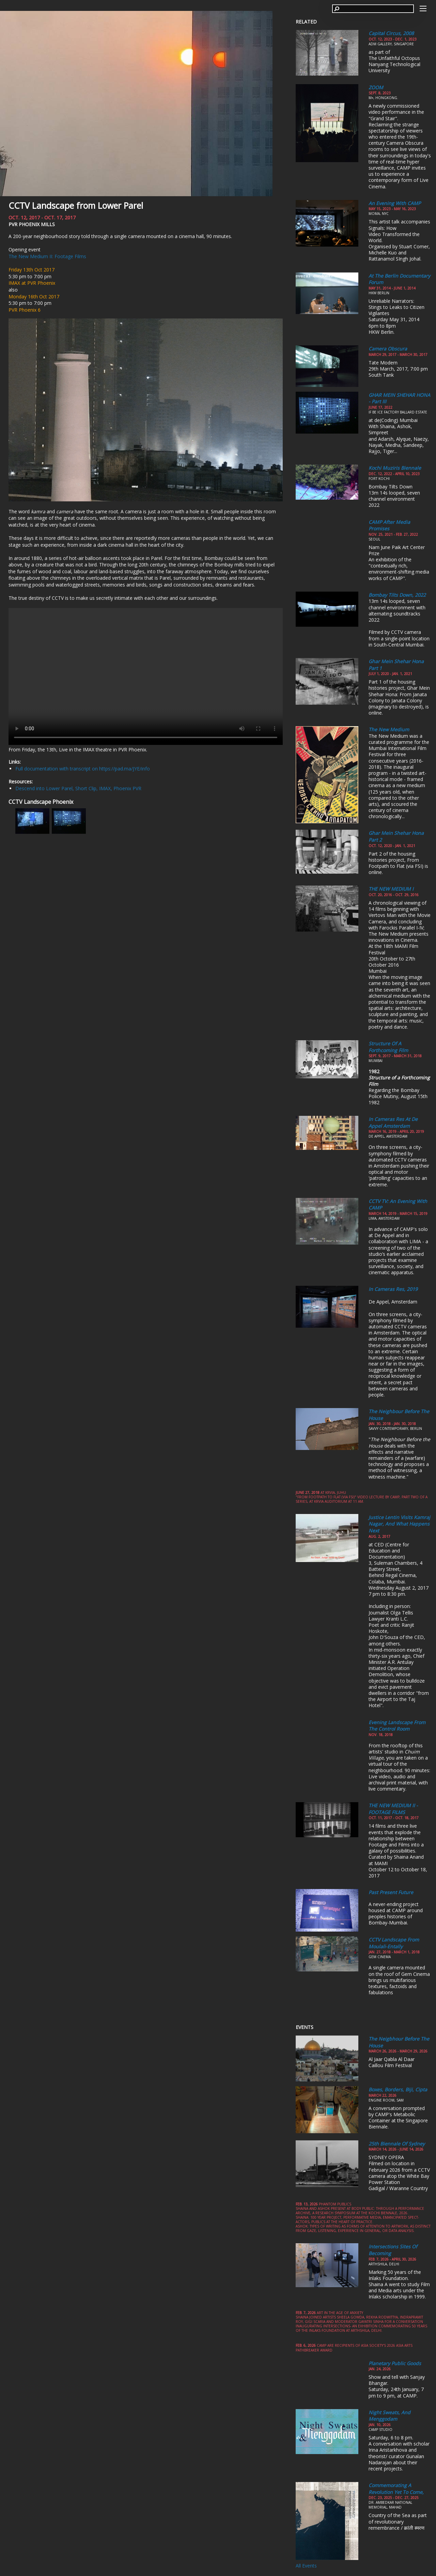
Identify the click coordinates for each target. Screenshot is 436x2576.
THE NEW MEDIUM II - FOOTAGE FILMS (393, 1808)
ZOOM (376, 87)
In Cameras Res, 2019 (393, 1289)
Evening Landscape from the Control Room (397, 1725)
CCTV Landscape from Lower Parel (76, 205)
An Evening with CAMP (395, 203)
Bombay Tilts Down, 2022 (397, 595)
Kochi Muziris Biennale (395, 468)
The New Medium (389, 729)
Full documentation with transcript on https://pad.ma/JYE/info (82, 768)
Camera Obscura (388, 348)
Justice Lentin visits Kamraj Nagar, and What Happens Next (399, 1524)
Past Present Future (391, 1892)
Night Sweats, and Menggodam (389, 2415)
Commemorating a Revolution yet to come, (396, 2488)
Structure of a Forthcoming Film (388, 1046)
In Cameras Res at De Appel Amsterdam (393, 1122)
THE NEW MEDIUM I (391, 889)
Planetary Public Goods (395, 2363)
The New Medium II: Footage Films (47, 256)
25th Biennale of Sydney (397, 2143)
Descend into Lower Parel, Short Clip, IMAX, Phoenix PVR (78, 788)
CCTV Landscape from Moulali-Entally (394, 1943)
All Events (306, 2565)
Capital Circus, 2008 (391, 33)
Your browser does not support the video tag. (146, 676)
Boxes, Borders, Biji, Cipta (398, 2089)
